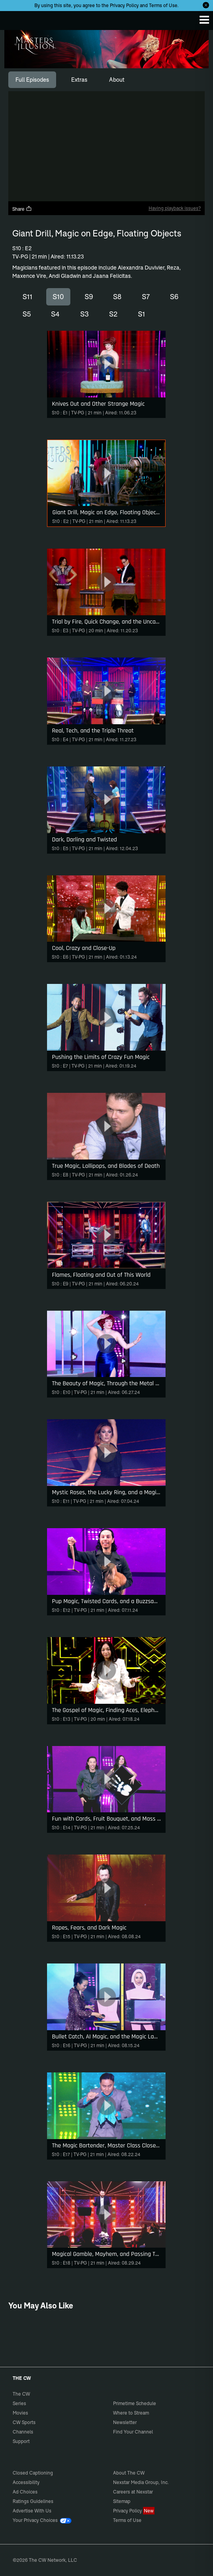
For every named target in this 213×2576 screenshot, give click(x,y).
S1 (141, 313)
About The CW (129, 2473)
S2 (113, 313)
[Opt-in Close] (206, 5)
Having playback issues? (175, 208)
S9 (89, 296)
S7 (146, 296)
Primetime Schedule (134, 2403)
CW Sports (24, 2422)
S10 (58, 296)
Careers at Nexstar (133, 2492)
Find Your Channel (133, 2432)
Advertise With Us (32, 2511)
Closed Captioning (33, 2473)
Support (21, 2441)
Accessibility (26, 2482)
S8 (117, 296)
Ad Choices (25, 2492)
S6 (174, 296)
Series (19, 2403)
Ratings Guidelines (33, 2501)
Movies (20, 2413)
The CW (14, 18)
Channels (23, 2432)
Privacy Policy (124, 5)
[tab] (32, 79)
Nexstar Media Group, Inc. (141, 2482)
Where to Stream (131, 2413)
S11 (27, 296)
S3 (84, 313)
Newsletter (125, 2422)
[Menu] (204, 19)
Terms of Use (163, 5)
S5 (27, 313)
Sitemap (121, 2501)
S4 (55, 313)
